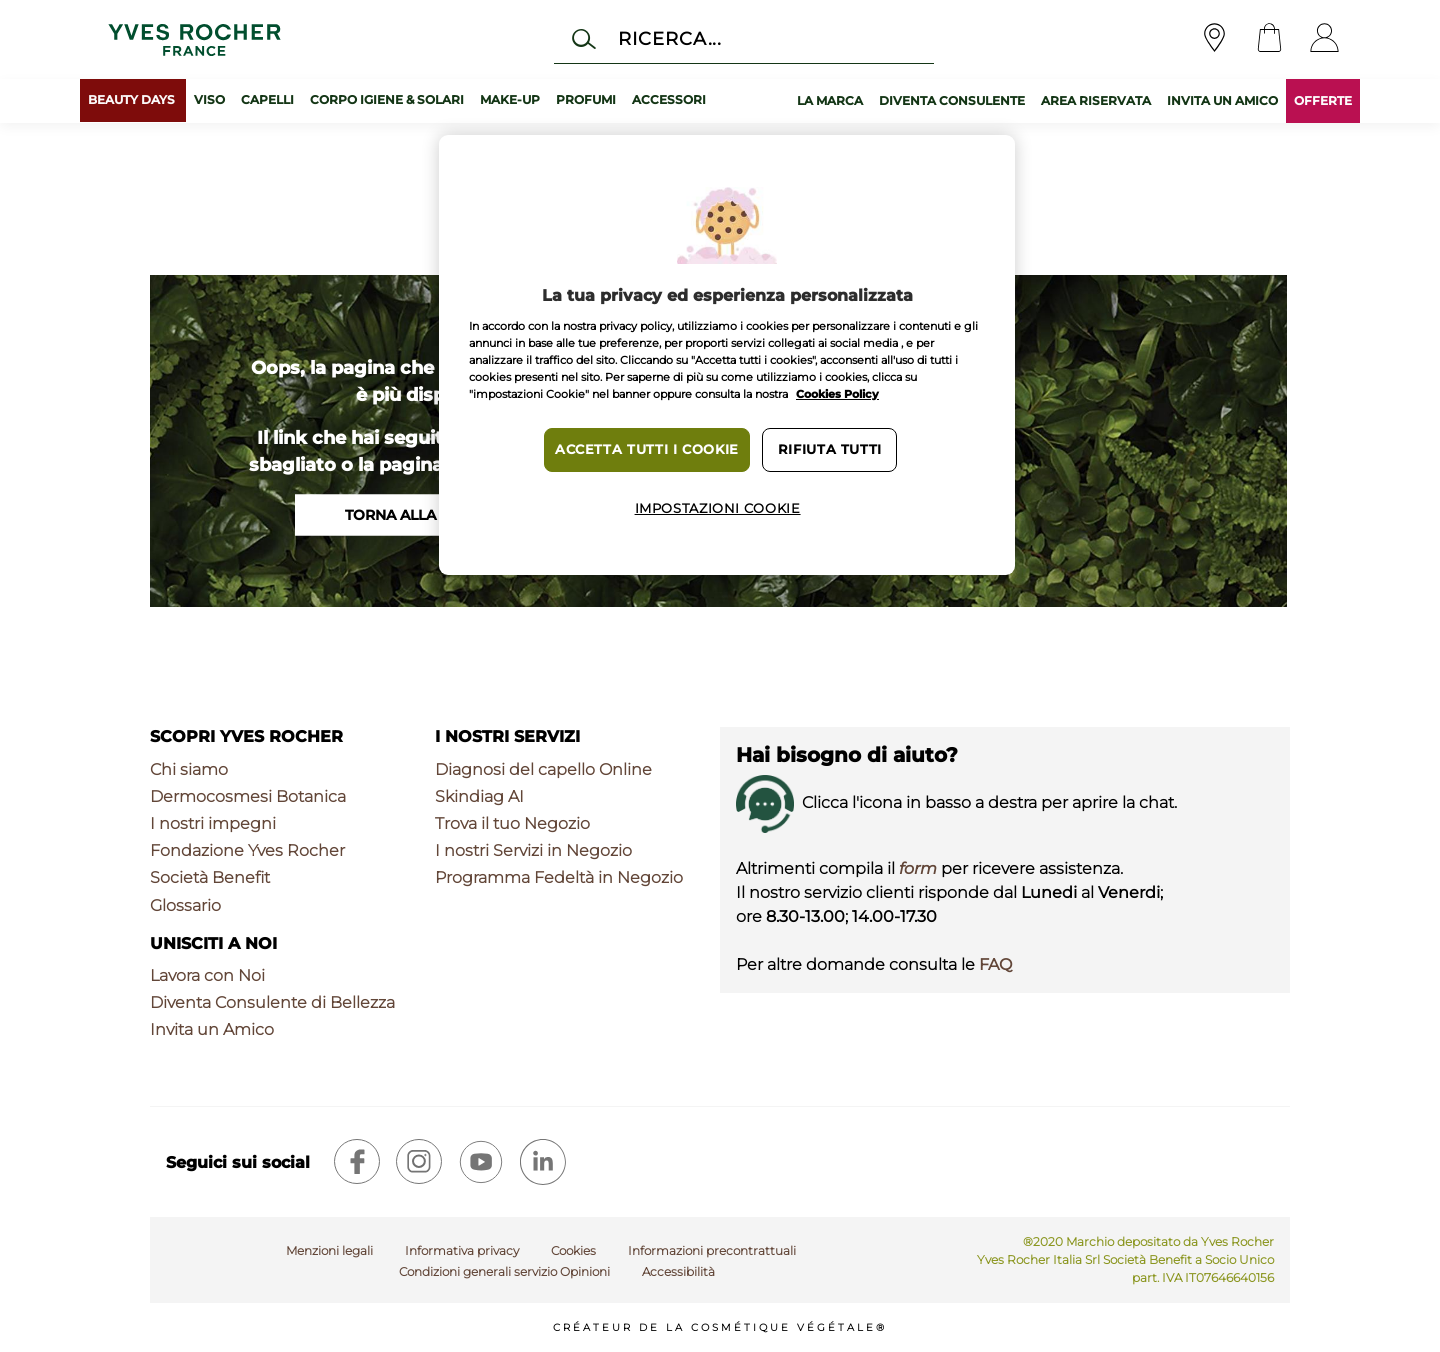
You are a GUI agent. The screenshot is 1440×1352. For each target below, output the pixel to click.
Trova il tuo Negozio (512, 823)
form (918, 868)
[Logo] (194, 39)
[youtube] (481, 1162)
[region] (727, 355)
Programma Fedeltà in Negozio (559, 877)
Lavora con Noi (207, 975)
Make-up (510, 99)
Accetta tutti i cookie (647, 449)
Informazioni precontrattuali (712, 1250)
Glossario (185, 905)
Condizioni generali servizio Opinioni (504, 1271)
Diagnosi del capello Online (543, 769)
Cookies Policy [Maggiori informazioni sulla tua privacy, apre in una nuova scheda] (837, 394)
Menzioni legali (329, 1250)
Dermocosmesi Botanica (248, 796)
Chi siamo (189, 769)
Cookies (573, 1250)
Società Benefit (210, 877)
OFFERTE (1323, 100)
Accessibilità (678, 1271)
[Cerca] (743, 38)
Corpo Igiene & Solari (387, 99)
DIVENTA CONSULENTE (952, 100)
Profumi (586, 99)
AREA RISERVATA (1096, 100)
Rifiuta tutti (830, 449)
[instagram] (419, 1162)
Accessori (669, 99)
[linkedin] (543, 1162)
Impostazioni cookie (718, 508)
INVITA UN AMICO (1222, 100)
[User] (1324, 39)
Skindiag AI (479, 796)
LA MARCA (830, 100)
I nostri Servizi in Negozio (533, 850)
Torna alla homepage (434, 515)
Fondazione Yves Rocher (247, 850)
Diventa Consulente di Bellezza (272, 1002)
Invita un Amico (212, 1029)
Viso (209, 99)
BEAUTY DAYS (133, 99)
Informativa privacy (462, 1250)
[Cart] (1269, 39)
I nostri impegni (213, 823)
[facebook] (357, 1162)
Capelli (267, 99)
